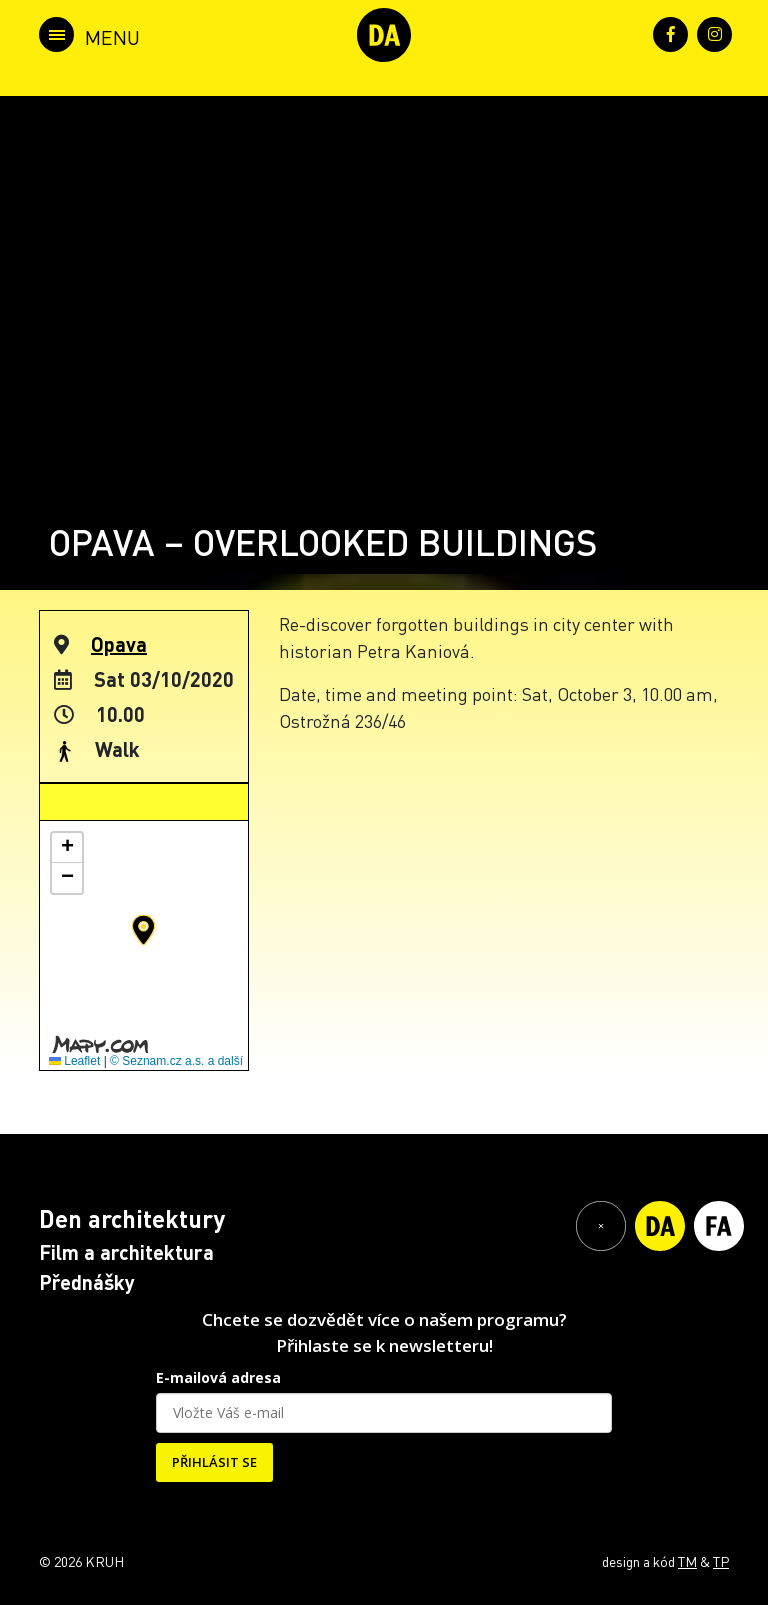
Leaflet (74, 1061)
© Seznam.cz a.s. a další (176, 1061)
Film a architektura (126, 1252)
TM (687, 1561)
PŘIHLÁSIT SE (214, 1462)
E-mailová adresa (218, 1377)
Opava (119, 644)
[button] (143, 930)
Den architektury (132, 1218)
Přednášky (87, 1282)
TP (721, 1561)
